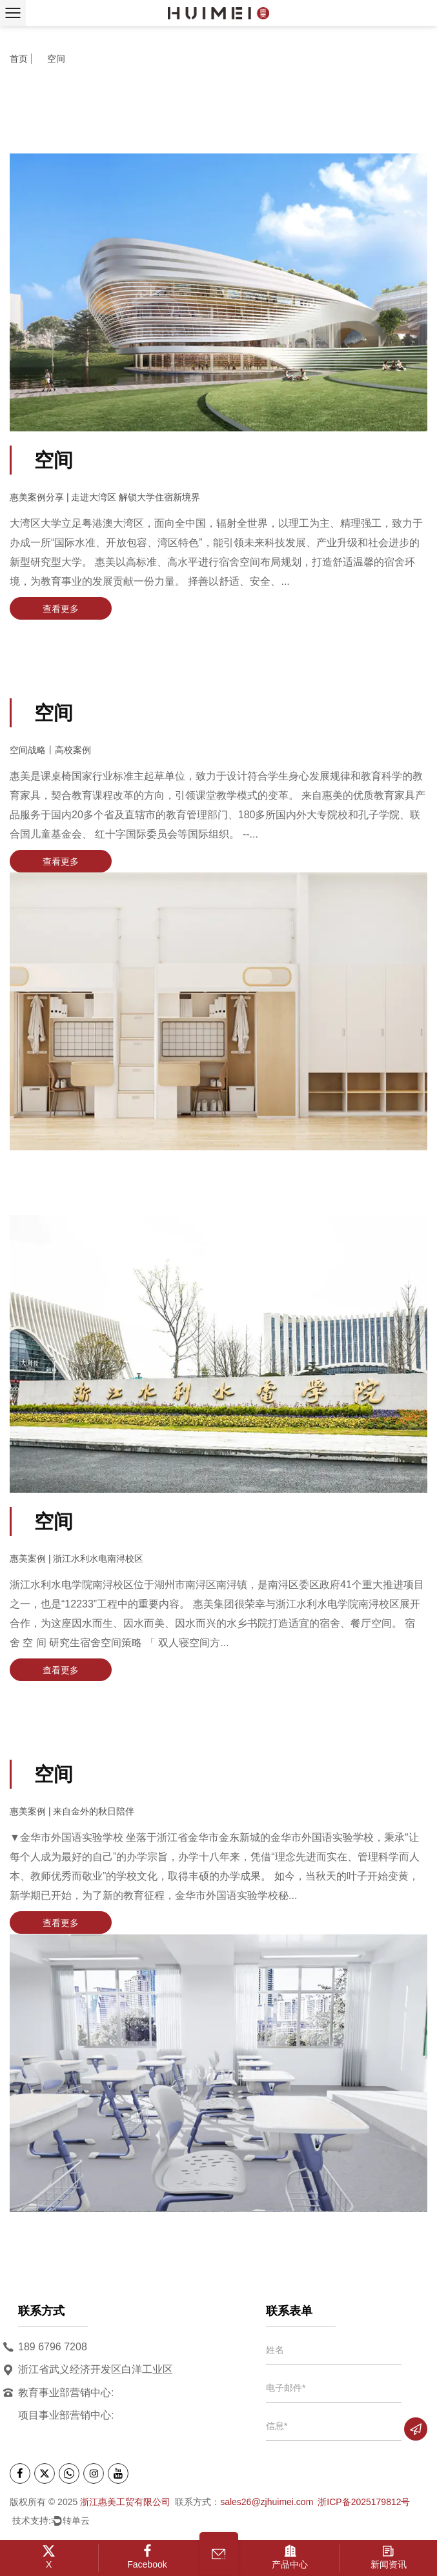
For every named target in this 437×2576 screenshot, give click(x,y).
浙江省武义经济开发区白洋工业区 (95, 2369)
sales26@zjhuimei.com (266, 2502)
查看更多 (61, 609)
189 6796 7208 (52, 2346)
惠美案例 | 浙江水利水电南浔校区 (76, 1558)
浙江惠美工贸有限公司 (125, 2502)
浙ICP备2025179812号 (364, 2502)
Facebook (147, 2557)
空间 (53, 460)
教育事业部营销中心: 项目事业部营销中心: (66, 2401)
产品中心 (290, 2557)
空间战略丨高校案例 (50, 750)
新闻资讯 (388, 2557)
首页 (19, 62)
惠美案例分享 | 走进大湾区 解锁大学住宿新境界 (105, 497)
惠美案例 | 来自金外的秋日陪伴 (72, 1811)
